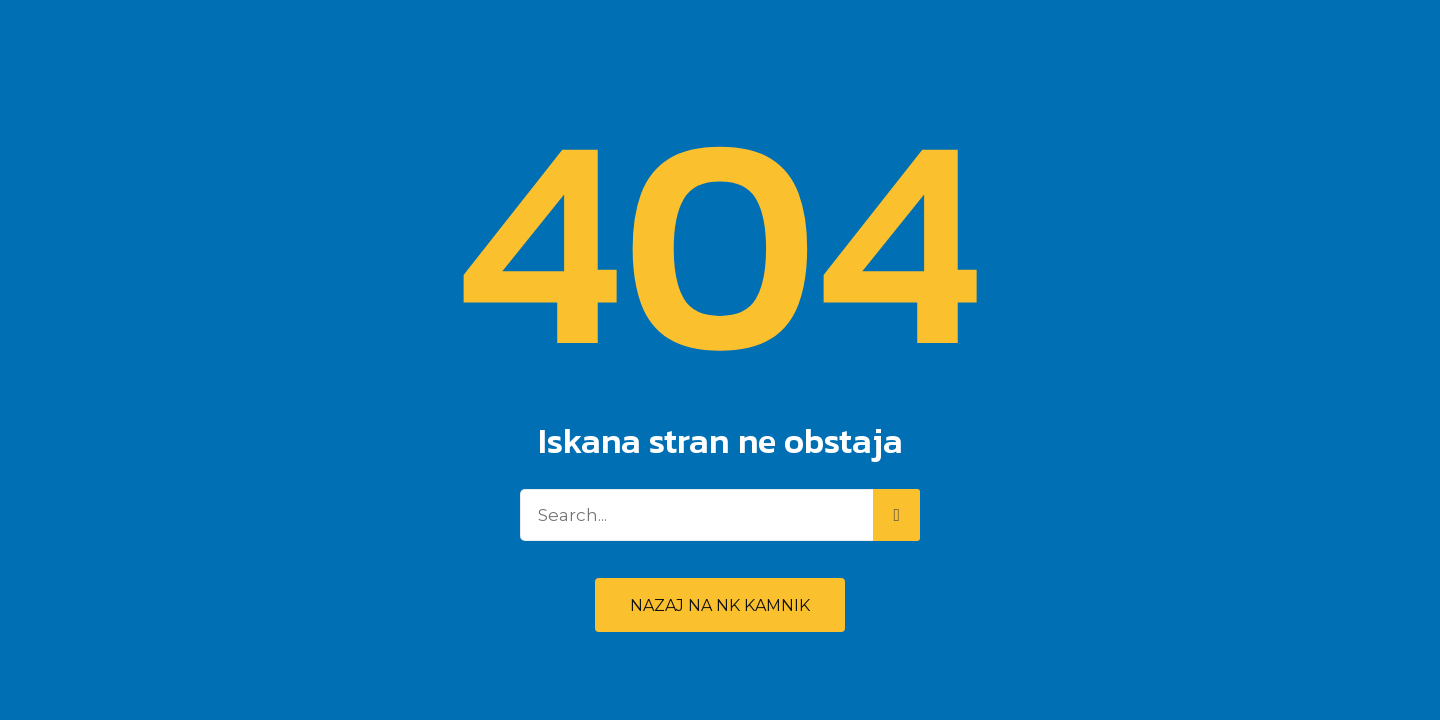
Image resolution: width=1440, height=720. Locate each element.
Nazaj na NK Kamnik (720, 605)
